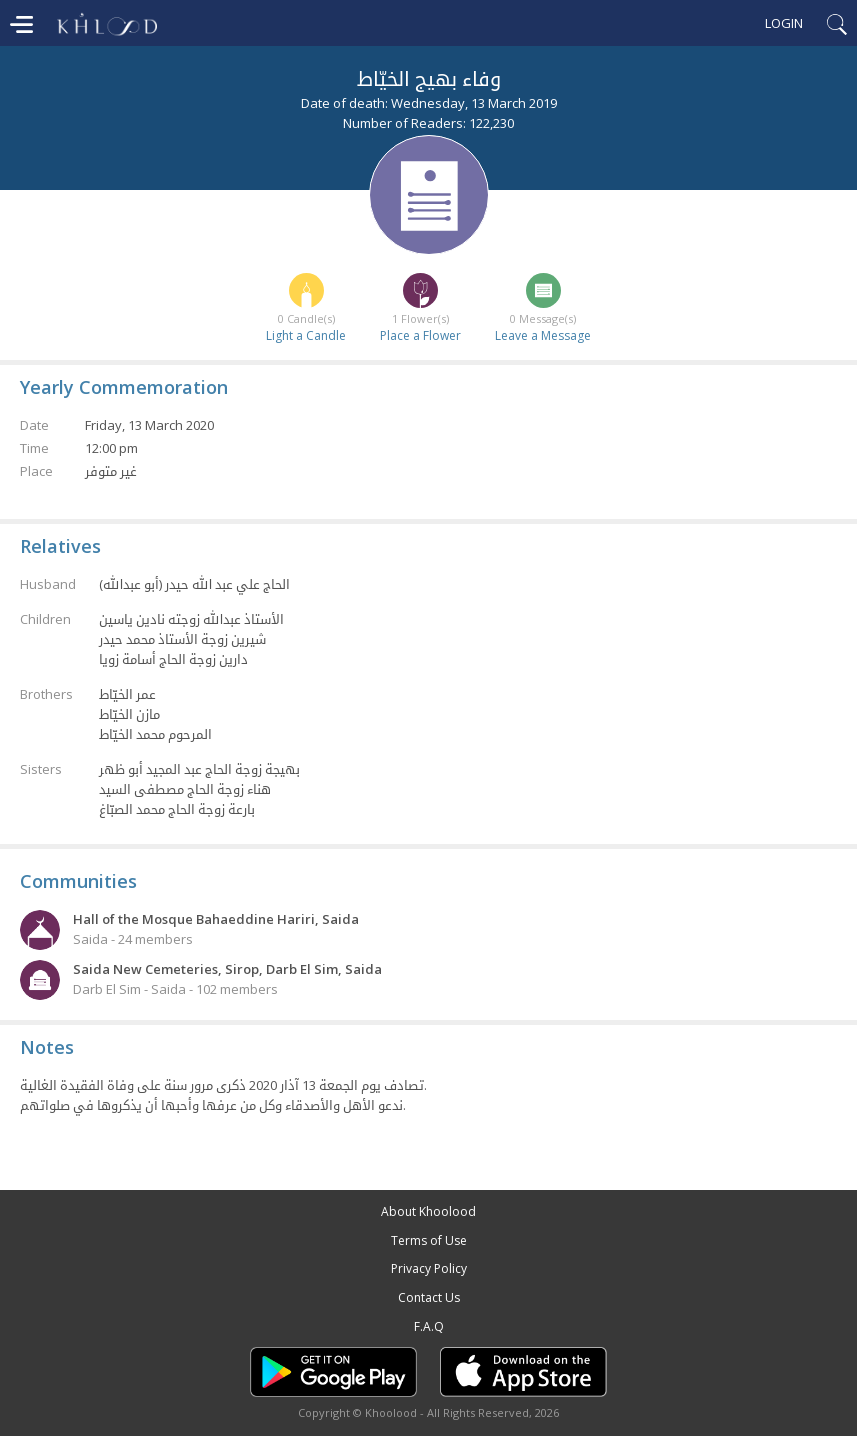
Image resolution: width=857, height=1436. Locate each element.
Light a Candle (306, 335)
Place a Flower (420, 335)
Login (784, 23)
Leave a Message (543, 335)
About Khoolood (428, 1211)
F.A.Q (429, 1326)
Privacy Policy (429, 1268)
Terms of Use (429, 1240)
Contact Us (429, 1297)
